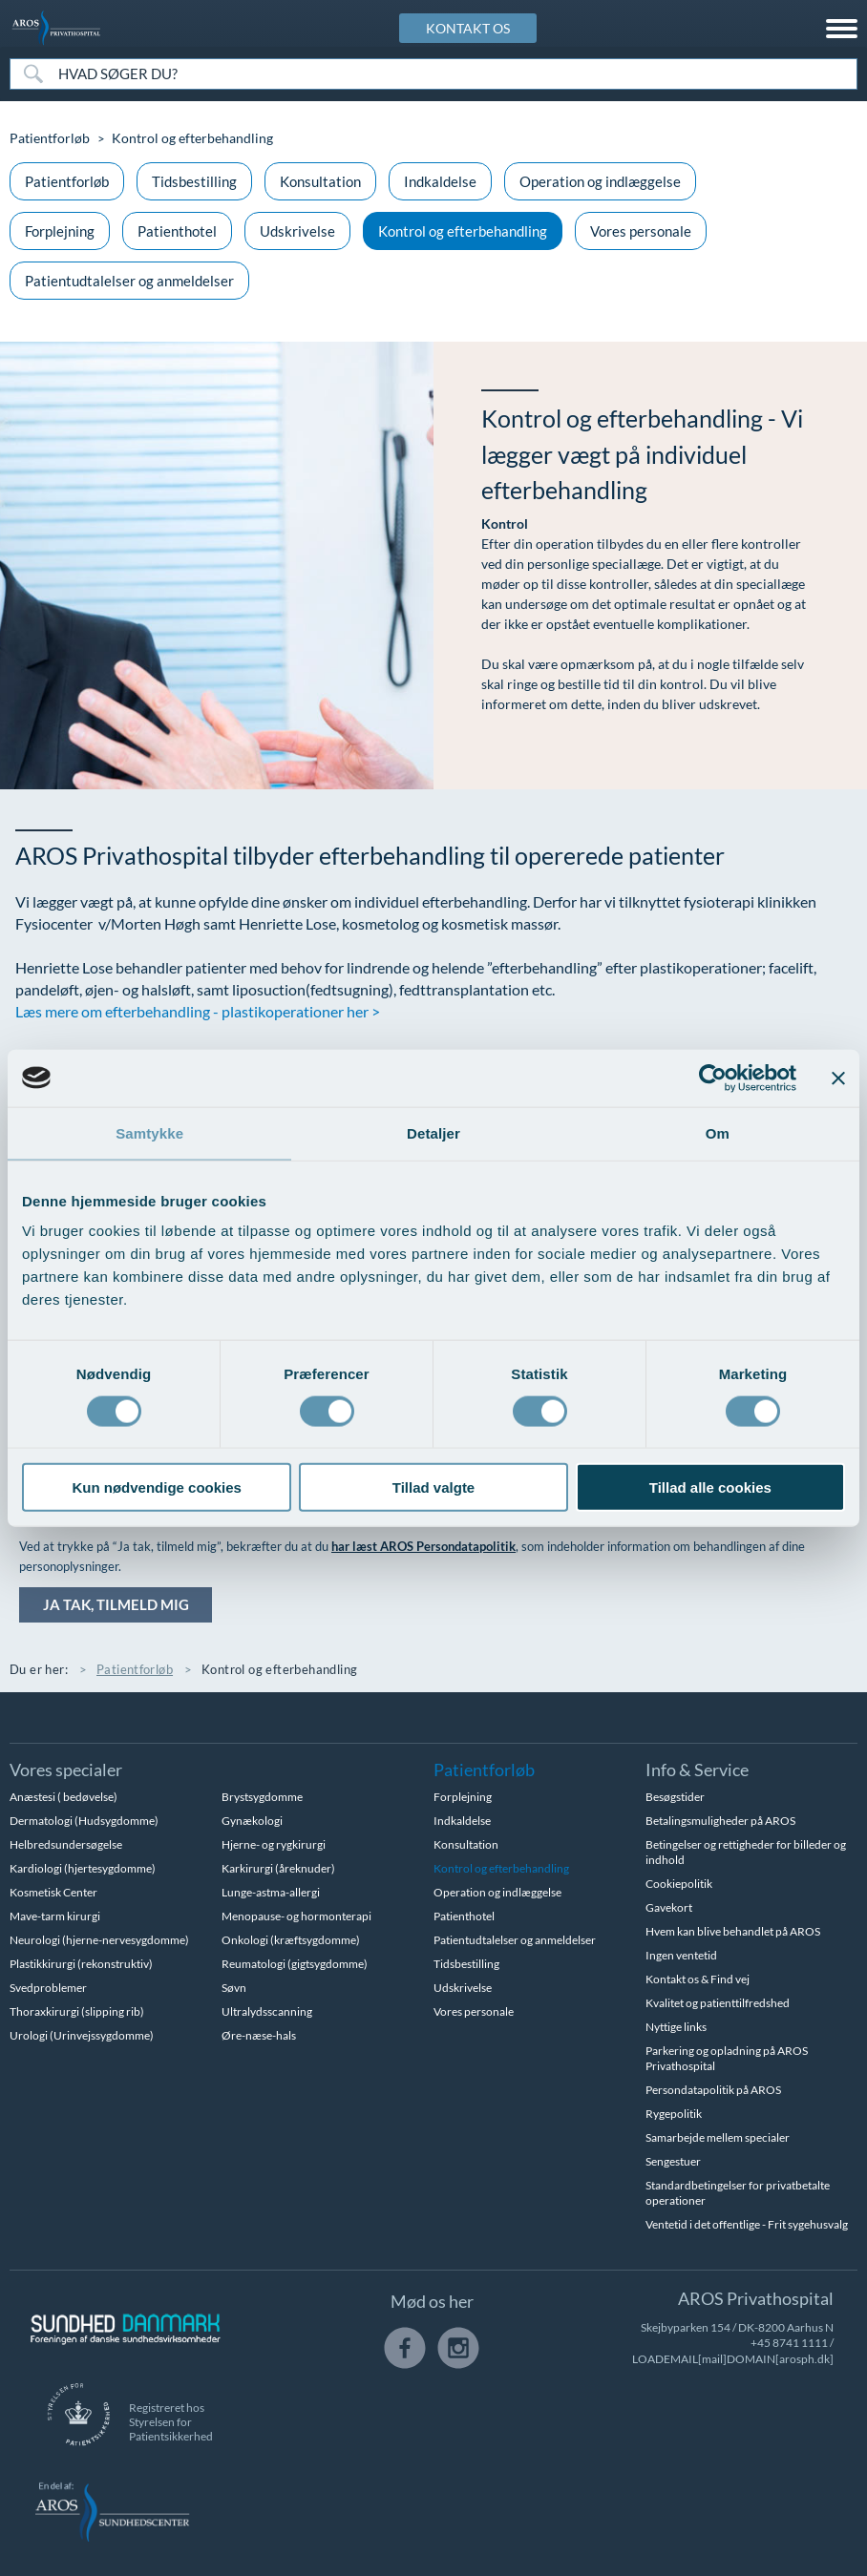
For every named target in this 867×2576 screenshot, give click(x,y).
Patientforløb (50, 138)
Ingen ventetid (681, 1956)
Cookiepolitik (678, 1884)
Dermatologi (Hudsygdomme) (84, 1821)
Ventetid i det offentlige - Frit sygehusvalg (746, 2225)
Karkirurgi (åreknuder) (278, 1869)
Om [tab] (718, 1132)
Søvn (234, 1988)
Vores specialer (66, 1770)
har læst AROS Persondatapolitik (423, 1546)
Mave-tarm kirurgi (55, 1917)
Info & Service (697, 1770)
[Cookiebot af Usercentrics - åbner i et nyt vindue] (712, 1077)
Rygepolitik (673, 2114)
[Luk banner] (838, 1077)
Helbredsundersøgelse (66, 1845)
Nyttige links (676, 2028)
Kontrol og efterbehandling (462, 231)
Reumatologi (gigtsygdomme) (295, 1965)
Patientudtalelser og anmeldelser (129, 280)
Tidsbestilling (194, 181)
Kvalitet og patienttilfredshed (717, 2004)
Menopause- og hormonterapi (296, 1917)
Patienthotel (177, 231)
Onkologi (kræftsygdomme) (291, 1941)
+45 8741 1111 (789, 2343)
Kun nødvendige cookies (157, 1487)
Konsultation (320, 181)
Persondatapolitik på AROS (713, 2091)
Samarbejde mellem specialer (717, 2138)
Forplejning (60, 231)
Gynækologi (252, 1821)
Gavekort (668, 1908)
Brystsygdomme (262, 1798)
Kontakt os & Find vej (697, 1980)
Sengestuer (673, 2162)
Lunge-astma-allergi (271, 1893)
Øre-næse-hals (259, 2036)
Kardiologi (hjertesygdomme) (83, 1869)
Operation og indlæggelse (600, 181)
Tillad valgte (433, 1487)
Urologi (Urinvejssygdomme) (82, 2036)
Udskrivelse (297, 231)
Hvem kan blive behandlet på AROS (732, 1932)
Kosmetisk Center (53, 1893)
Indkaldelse (440, 181)
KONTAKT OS (468, 28)
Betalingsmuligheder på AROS (720, 1821)
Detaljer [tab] (433, 1132)
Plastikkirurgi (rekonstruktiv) (81, 1965)
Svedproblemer (48, 1988)
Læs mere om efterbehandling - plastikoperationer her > (197, 1011)
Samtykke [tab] (149, 1132)
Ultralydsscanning (267, 2012)
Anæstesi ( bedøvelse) (63, 1798)
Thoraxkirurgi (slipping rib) (77, 2012)
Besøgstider (675, 1798)
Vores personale (640, 231)
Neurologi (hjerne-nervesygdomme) (99, 1941)
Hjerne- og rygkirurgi (274, 1845)
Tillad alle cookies (710, 1487)
